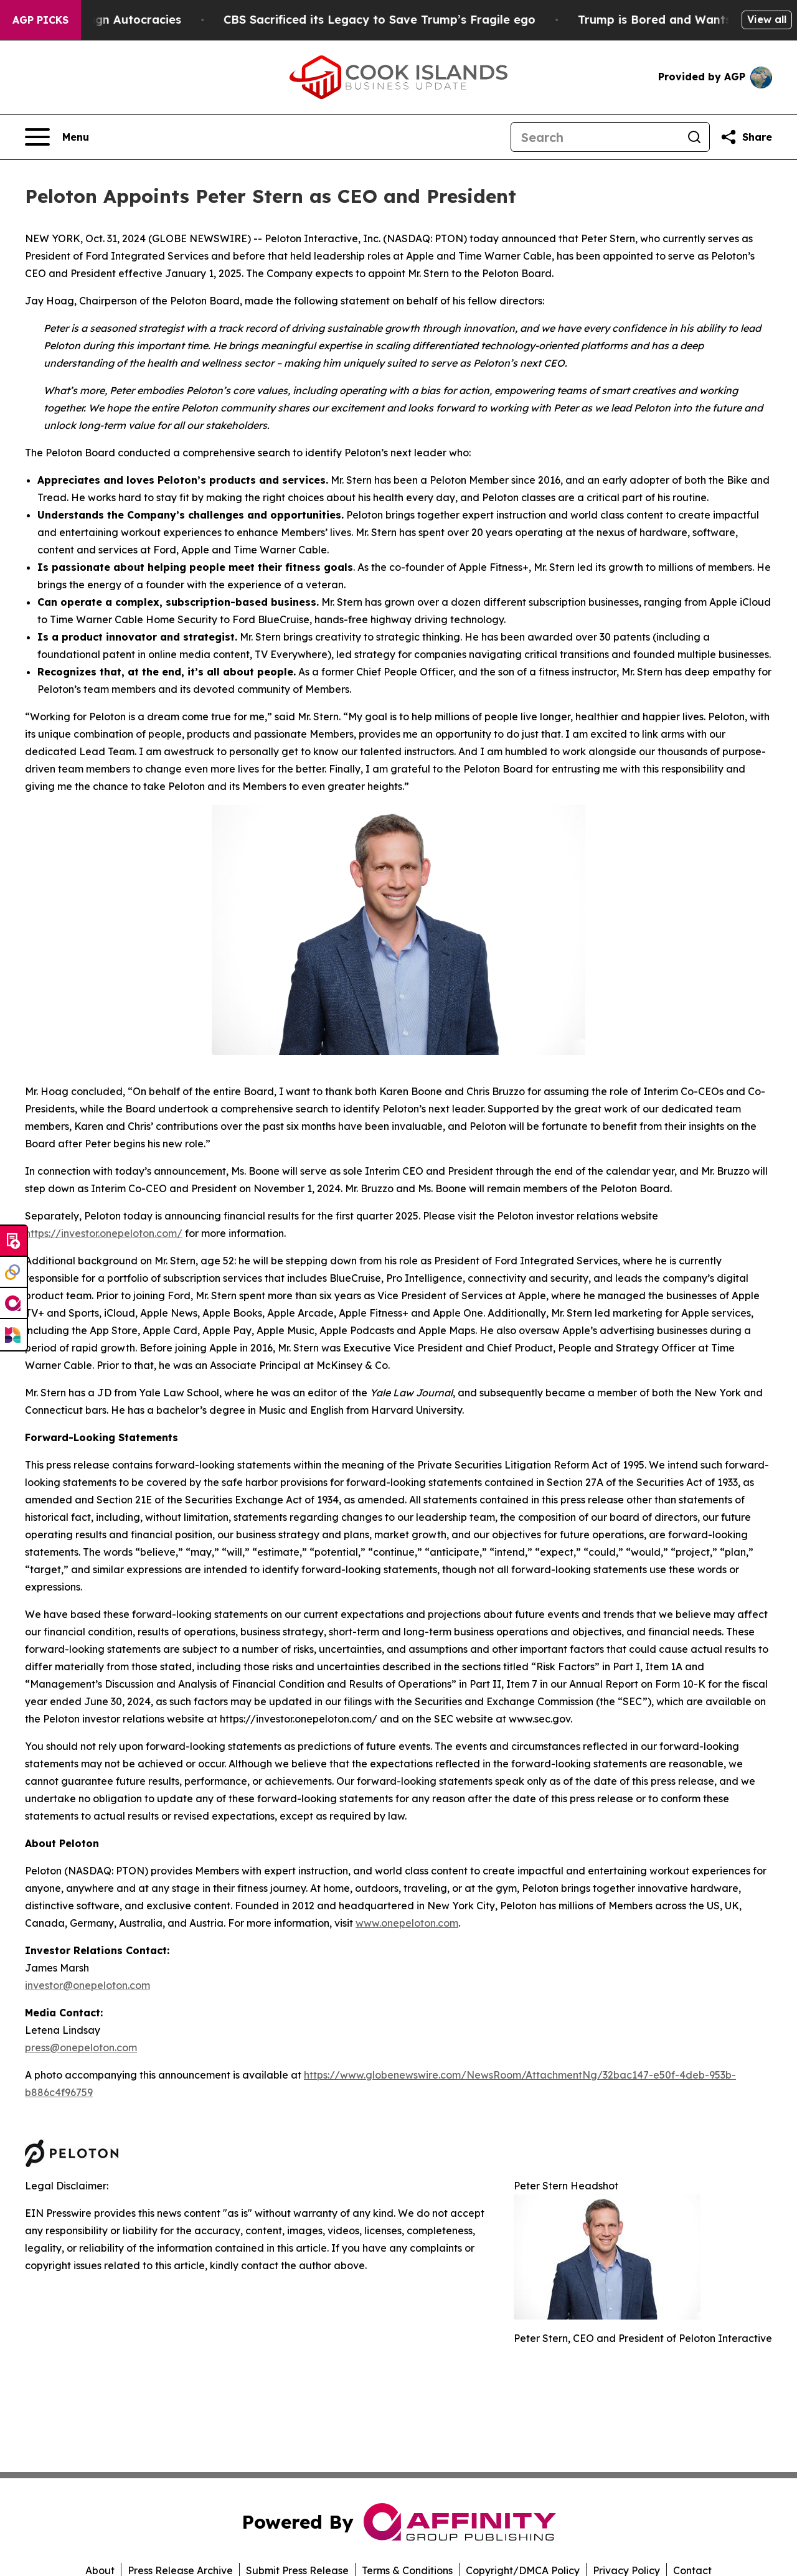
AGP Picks (40, 20)
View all (766, 19)
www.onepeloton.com (407, 1923)
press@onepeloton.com (81, 2047)
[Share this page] (746, 137)
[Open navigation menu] (57, 137)
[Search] (595, 137)
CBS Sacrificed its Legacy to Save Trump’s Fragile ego (396, 19)
